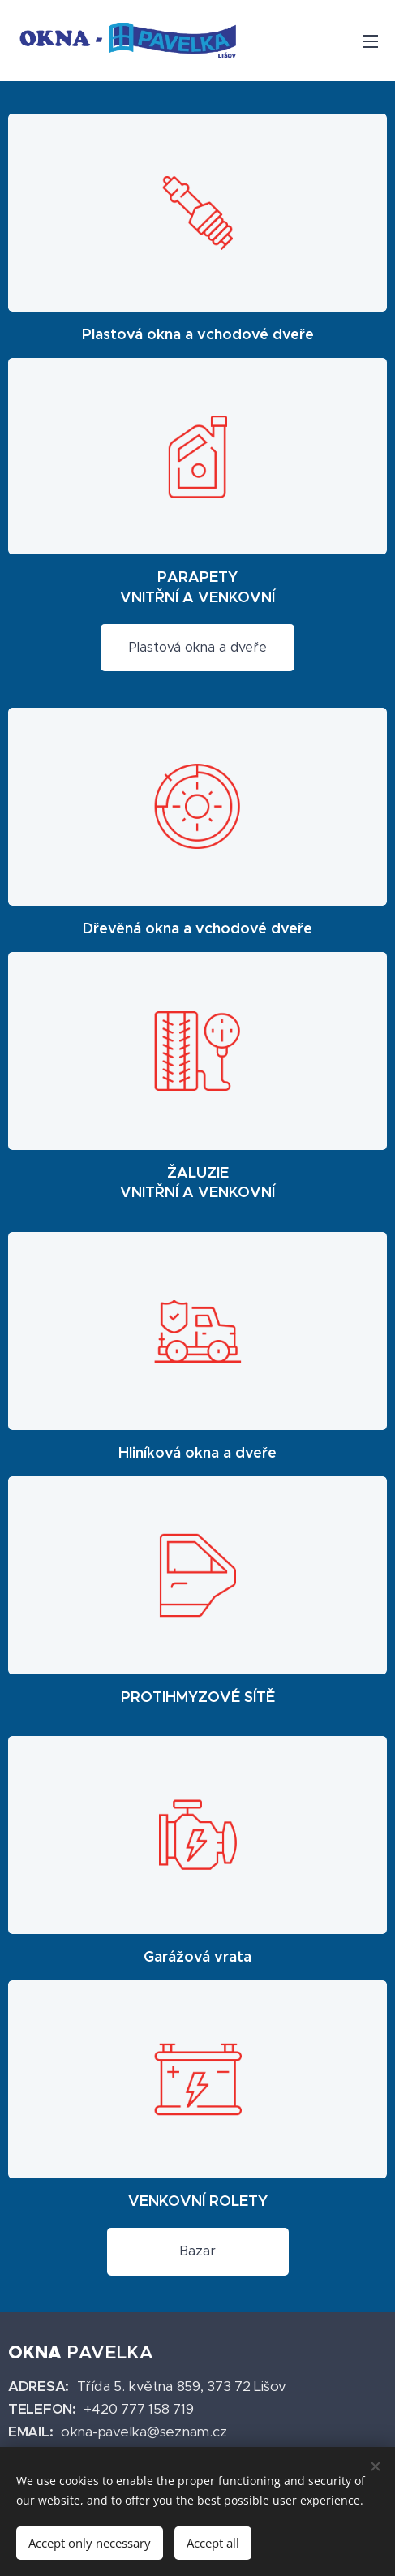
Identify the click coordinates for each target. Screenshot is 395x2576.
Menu (370, 41)
